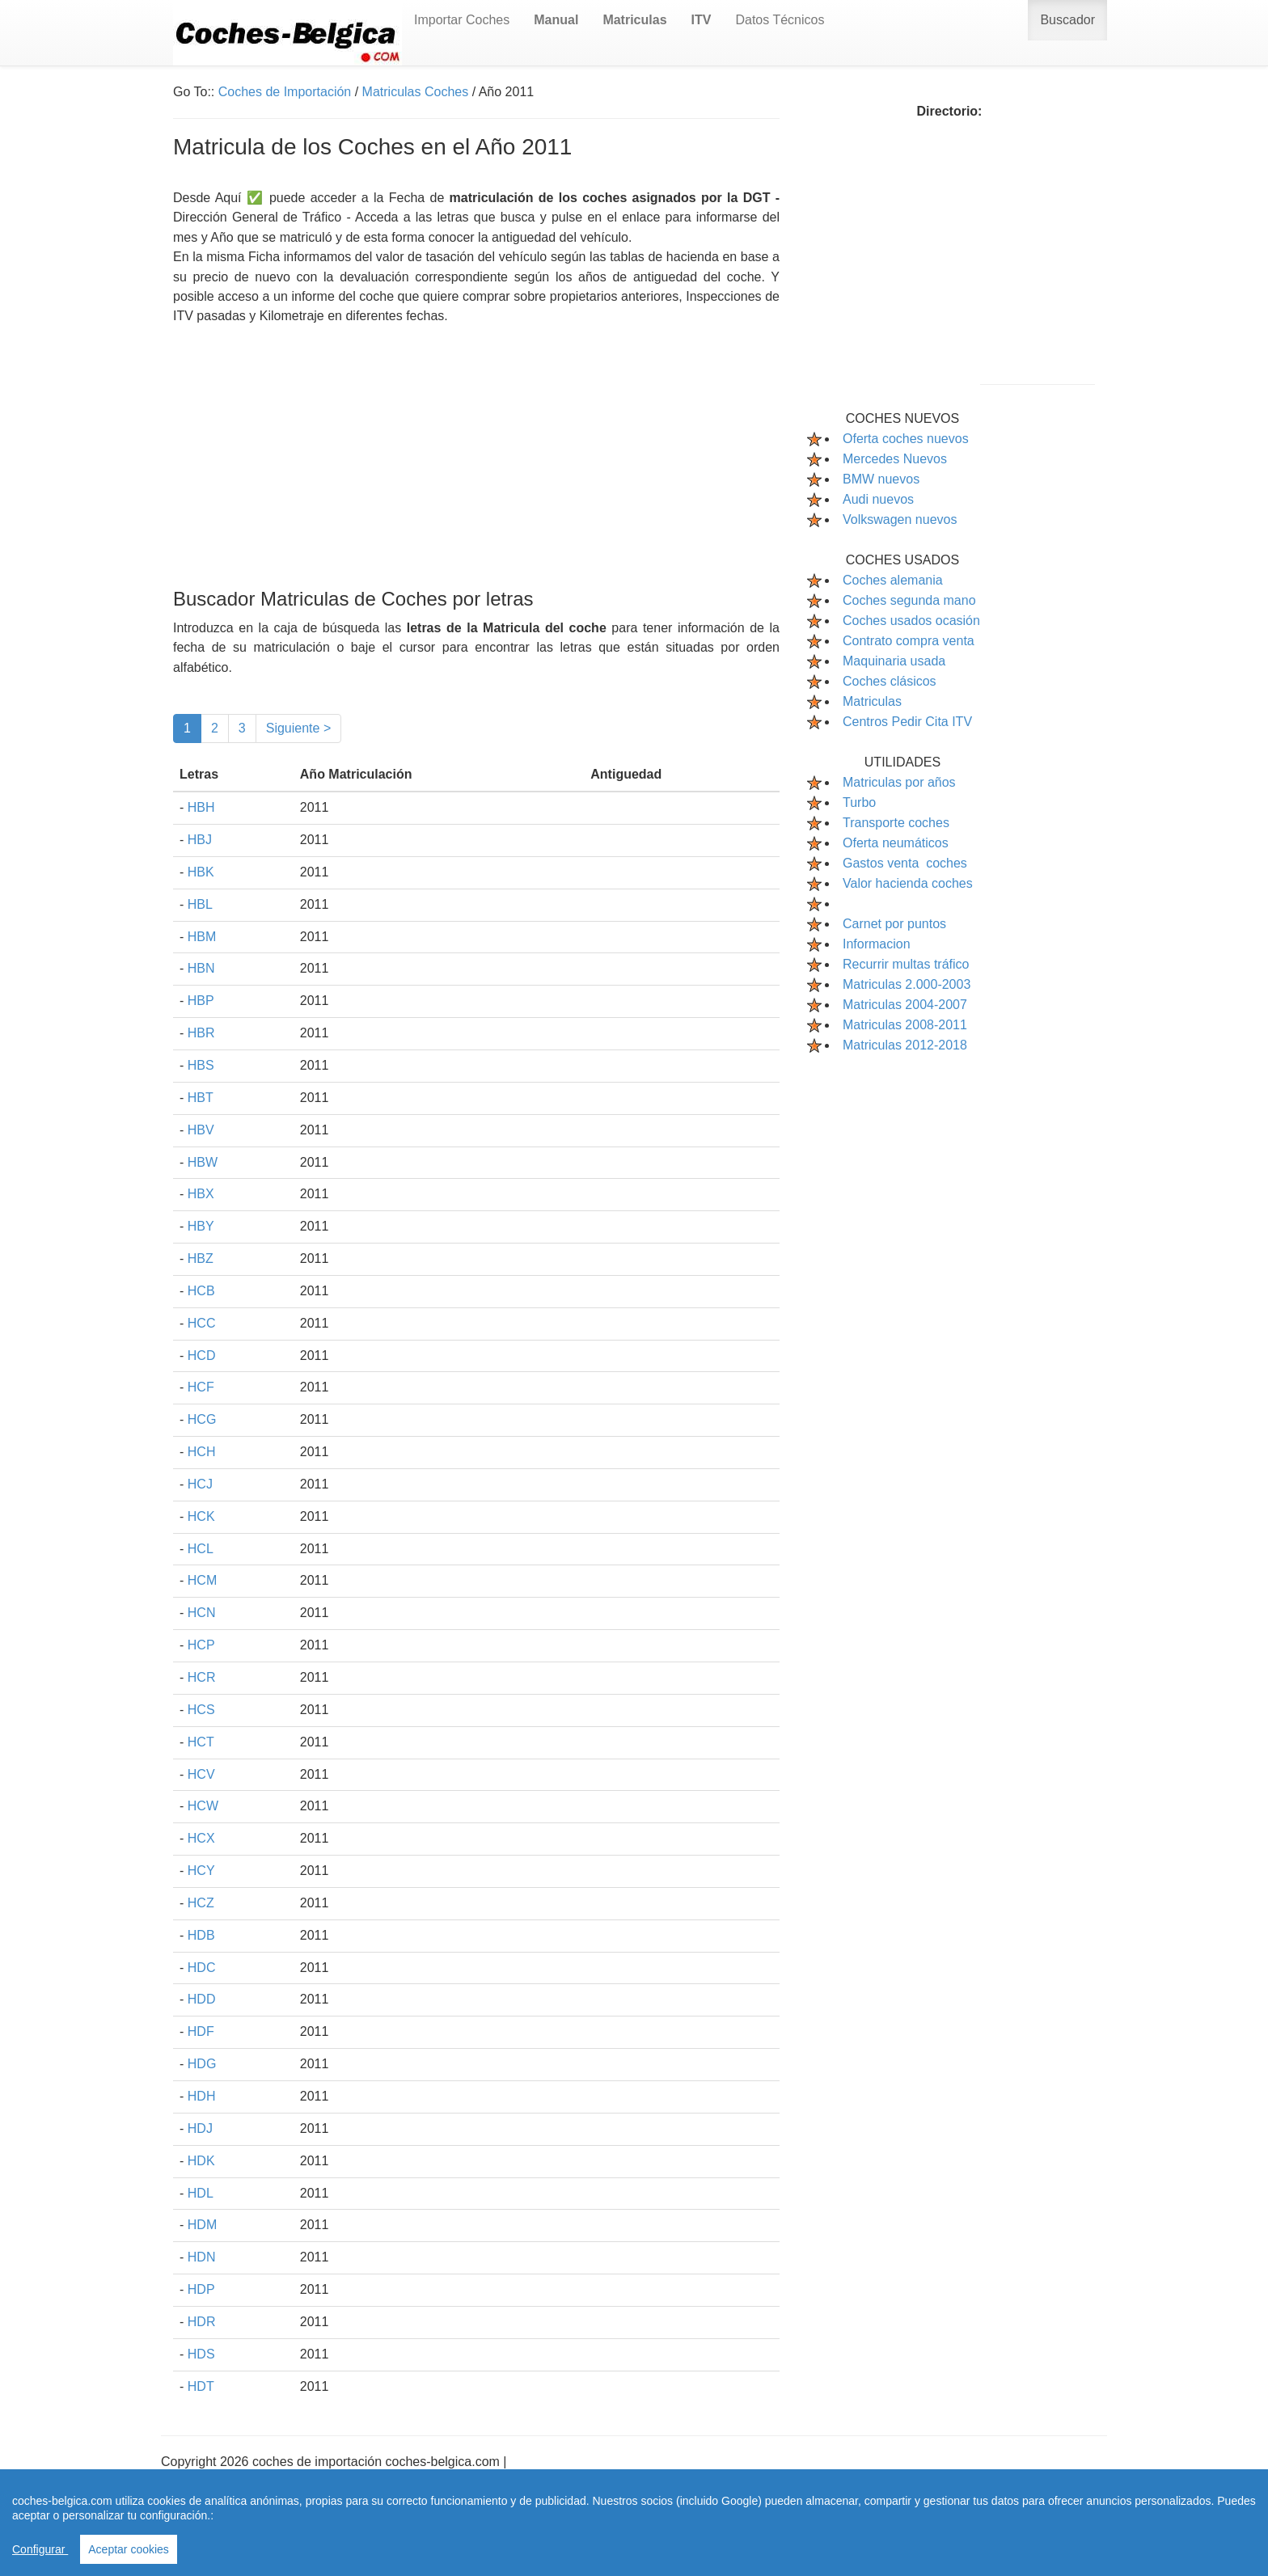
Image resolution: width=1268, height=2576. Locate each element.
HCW (203, 1806)
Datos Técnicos (779, 20)
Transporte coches (896, 823)
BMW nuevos (881, 479)
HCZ (201, 1903)
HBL (200, 904)
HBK (201, 872)
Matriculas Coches (415, 92)
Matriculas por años (899, 782)
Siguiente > (299, 728)
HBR (201, 1033)
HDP (201, 2289)
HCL (200, 1549)
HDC (202, 1967)
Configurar (40, 2549)
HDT (201, 2386)
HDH (202, 2096)
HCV (201, 1774)
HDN (202, 2257)
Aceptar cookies (128, 2549)
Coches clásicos (889, 681)
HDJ (200, 2128)
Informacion (877, 944)
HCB (201, 1291)
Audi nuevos (878, 499)
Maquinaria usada (894, 661)
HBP (201, 1000)
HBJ (200, 840)
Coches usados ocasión (911, 620)
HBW (203, 1162)
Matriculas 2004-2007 (905, 1004)
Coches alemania (893, 580)
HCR (202, 1677)
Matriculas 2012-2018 (905, 1045)
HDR (202, 2322)
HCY (201, 1870)
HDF (201, 2031)
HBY (201, 1226)
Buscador (1067, 20)
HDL (200, 2193)
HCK (201, 1516)
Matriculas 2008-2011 (905, 1025)
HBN (201, 968)
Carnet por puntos (894, 924)
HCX (201, 1838)
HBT (200, 1097)
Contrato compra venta (908, 641)
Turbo (859, 802)
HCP (201, 1645)
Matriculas (872, 701)
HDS (201, 2354)
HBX (201, 1194)
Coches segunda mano (909, 600)
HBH (201, 807)
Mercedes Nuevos (895, 459)
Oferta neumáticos (896, 843)
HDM (202, 2225)
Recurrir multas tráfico (906, 964)
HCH (202, 1452)
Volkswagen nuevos (900, 519)
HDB (201, 1935)
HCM (202, 1580)
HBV (201, 1130)
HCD (202, 1355)
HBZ (200, 1258)
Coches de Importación (285, 92)
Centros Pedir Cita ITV (907, 721)
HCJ (200, 1484)
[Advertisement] (476, 440)
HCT (201, 1742)
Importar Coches (461, 20)
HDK (201, 2161)
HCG (202, 1419)
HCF (201, 1387)
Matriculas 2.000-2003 (906, 984)
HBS (201, 1065)
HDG (202, 2064)
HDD (202, 1999)
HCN (202, 1613)
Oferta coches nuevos (906, 439)
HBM (202, 937)
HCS (201, 1710)
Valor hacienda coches (908, 883)
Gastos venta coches (905, 863)
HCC (202, 1323)
